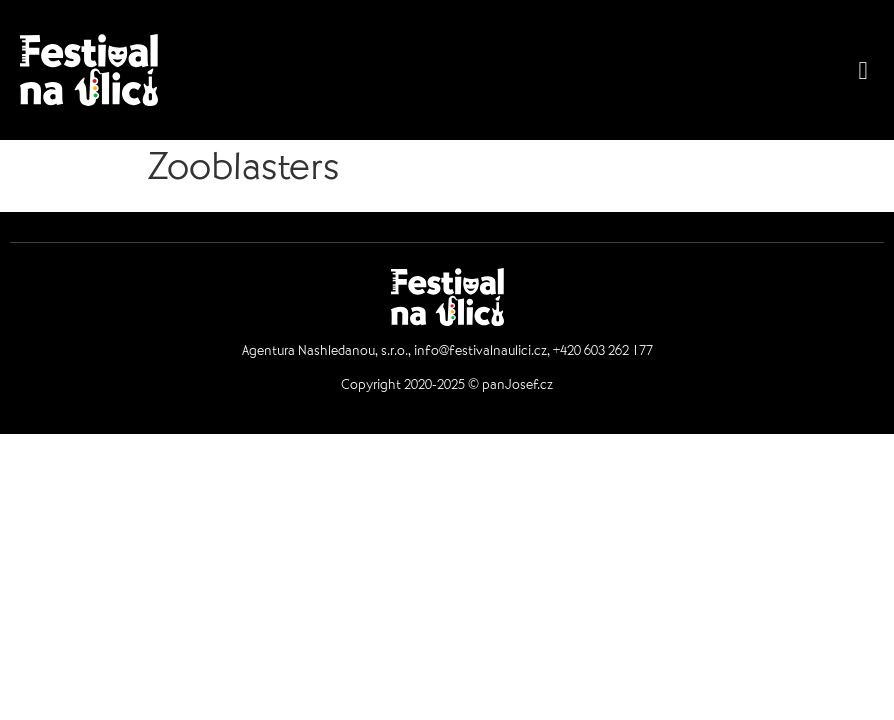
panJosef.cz (517, 387)
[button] (863, 70)
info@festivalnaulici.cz (480, 353)
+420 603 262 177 (603, 353)
